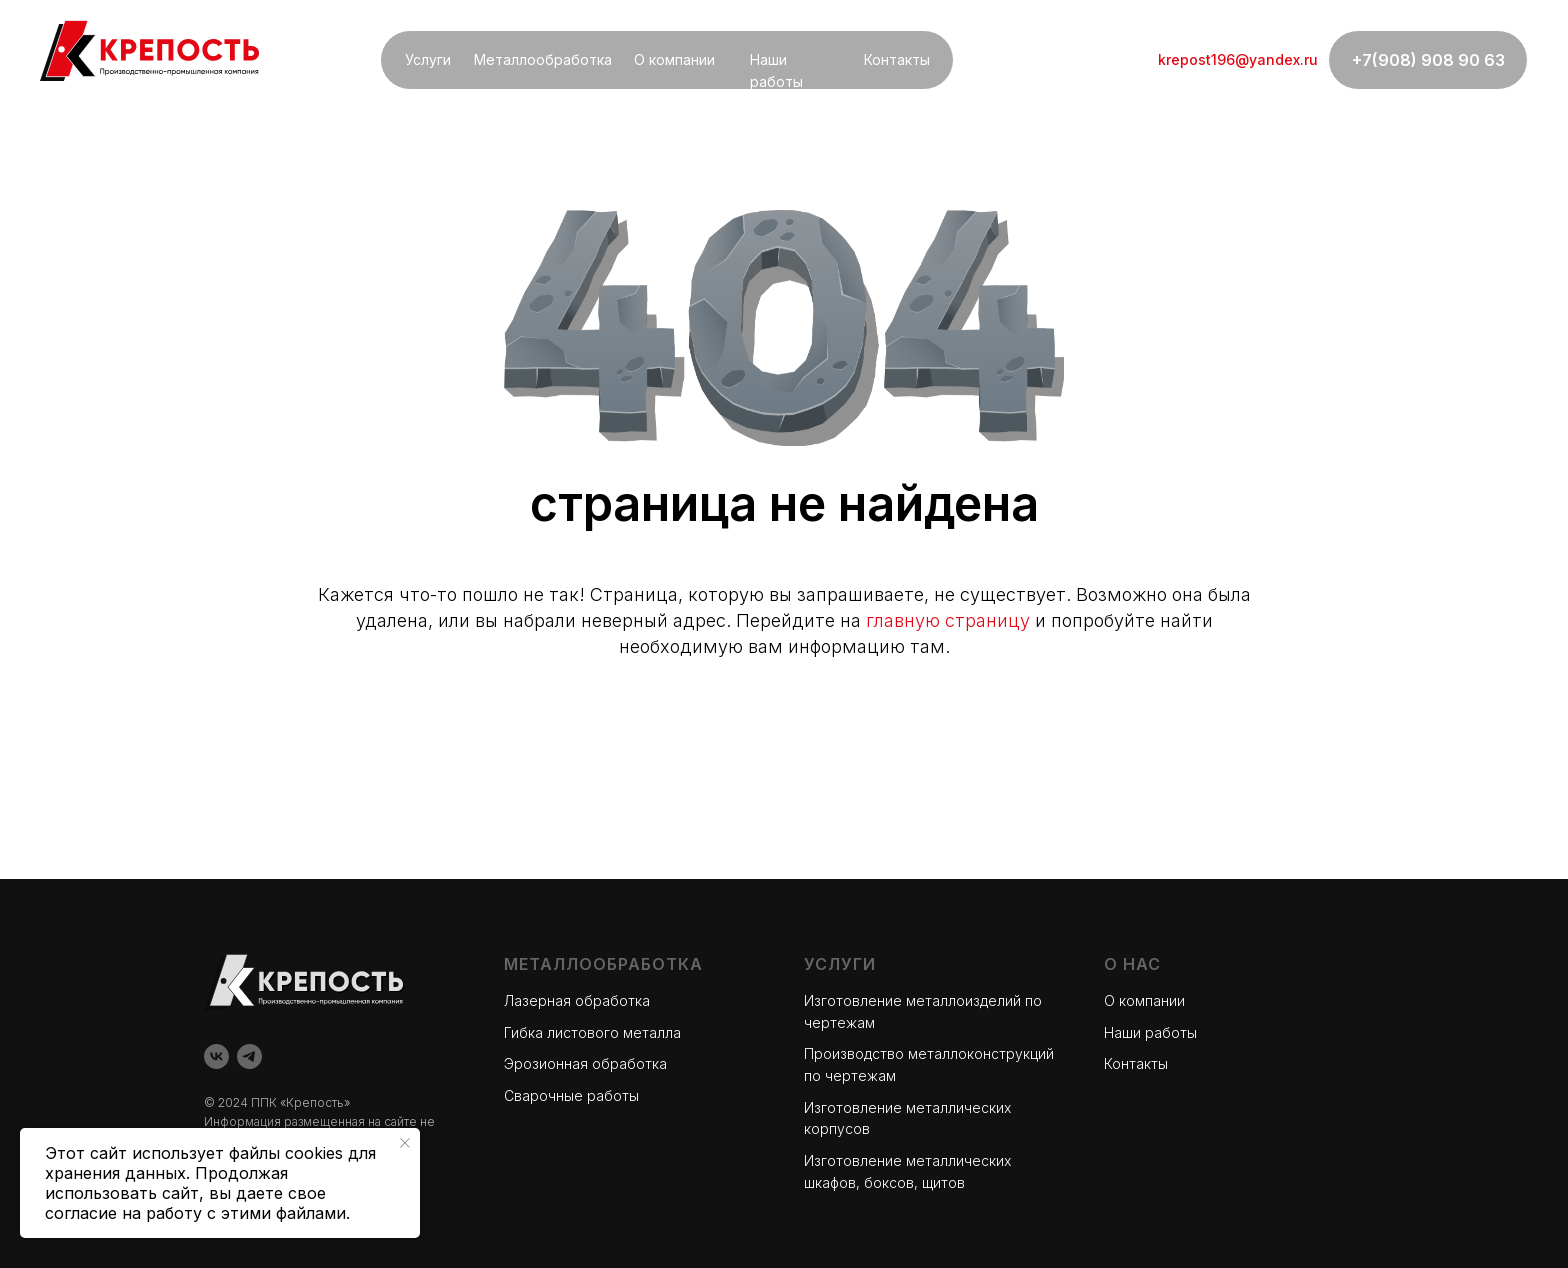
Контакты (897, 59)
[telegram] (249, 1056)
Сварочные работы (571, 1095)
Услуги (428, 59)
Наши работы (1150, 1032)
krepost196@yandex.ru (1238, 59)
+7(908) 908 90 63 (1428, 60)
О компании (674, 59)
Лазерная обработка (577, 1000)
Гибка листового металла (592, 1032)
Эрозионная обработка (585, 1063)
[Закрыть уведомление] (405, 1143)
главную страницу (948, 620)
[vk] (216, 1056)
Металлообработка (543, 59)
